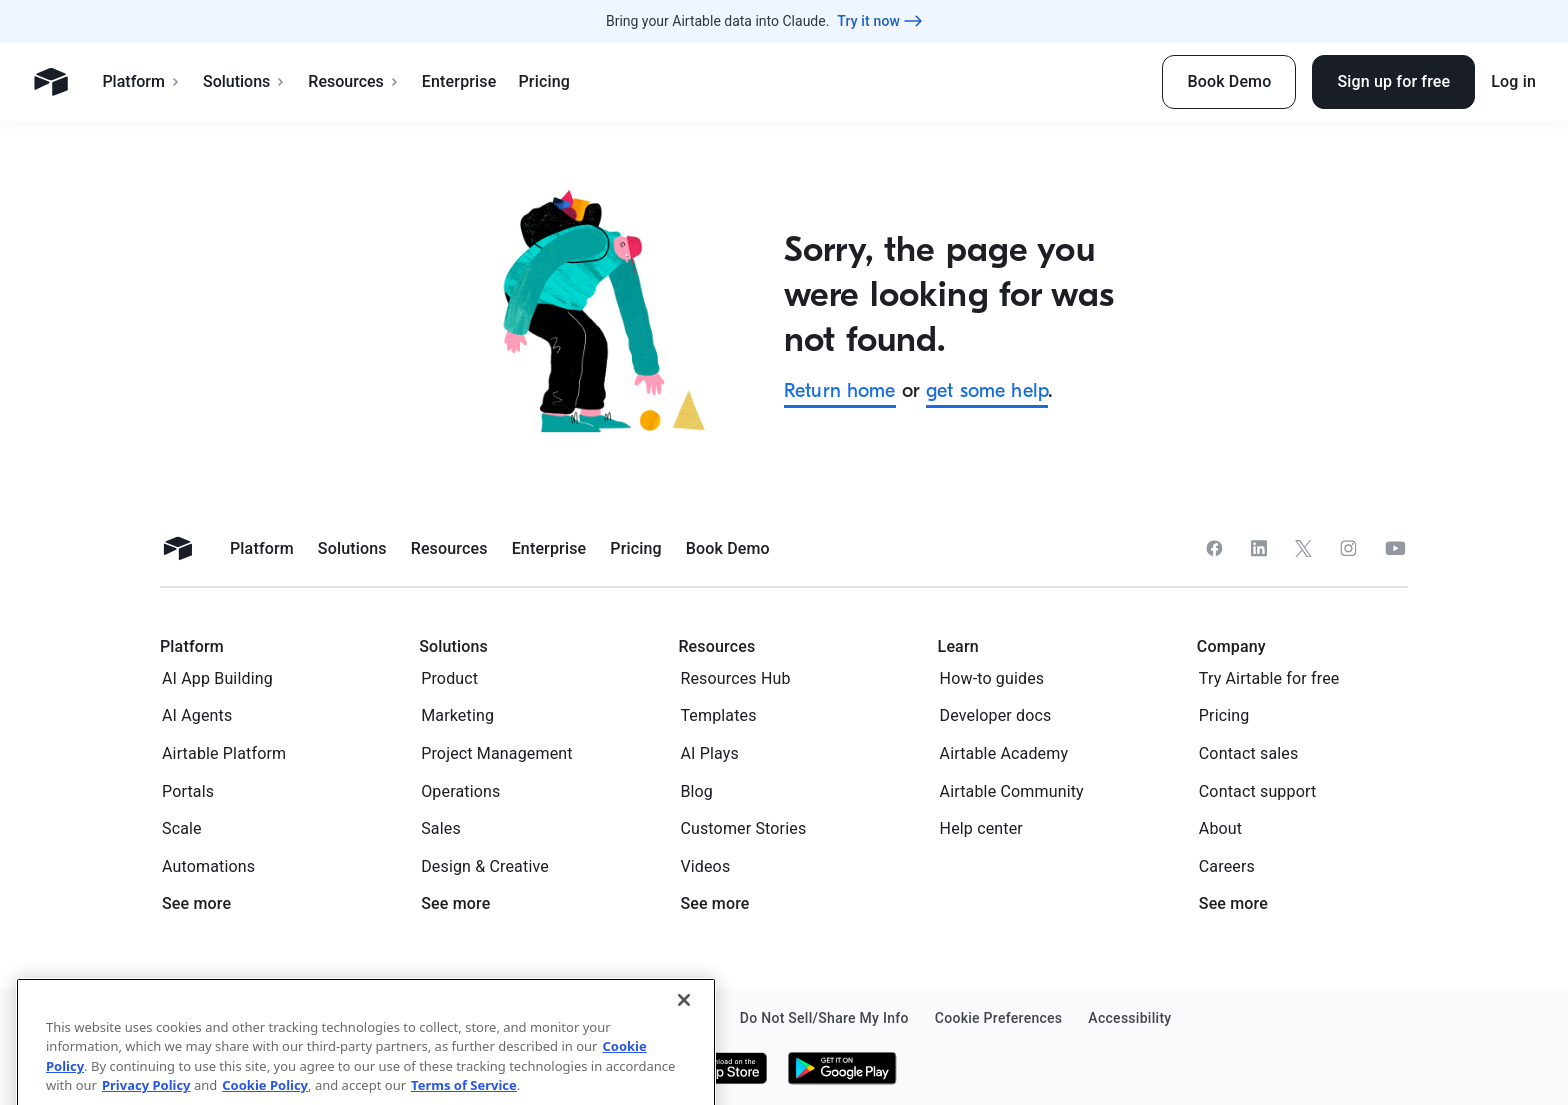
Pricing (543, 81)
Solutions (244, 81)
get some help (987, 390)
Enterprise (459, 81)
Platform (141, 81)
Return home (840, 390)
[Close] (684, 1053)
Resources (354, 81)
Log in (1513, 81)
